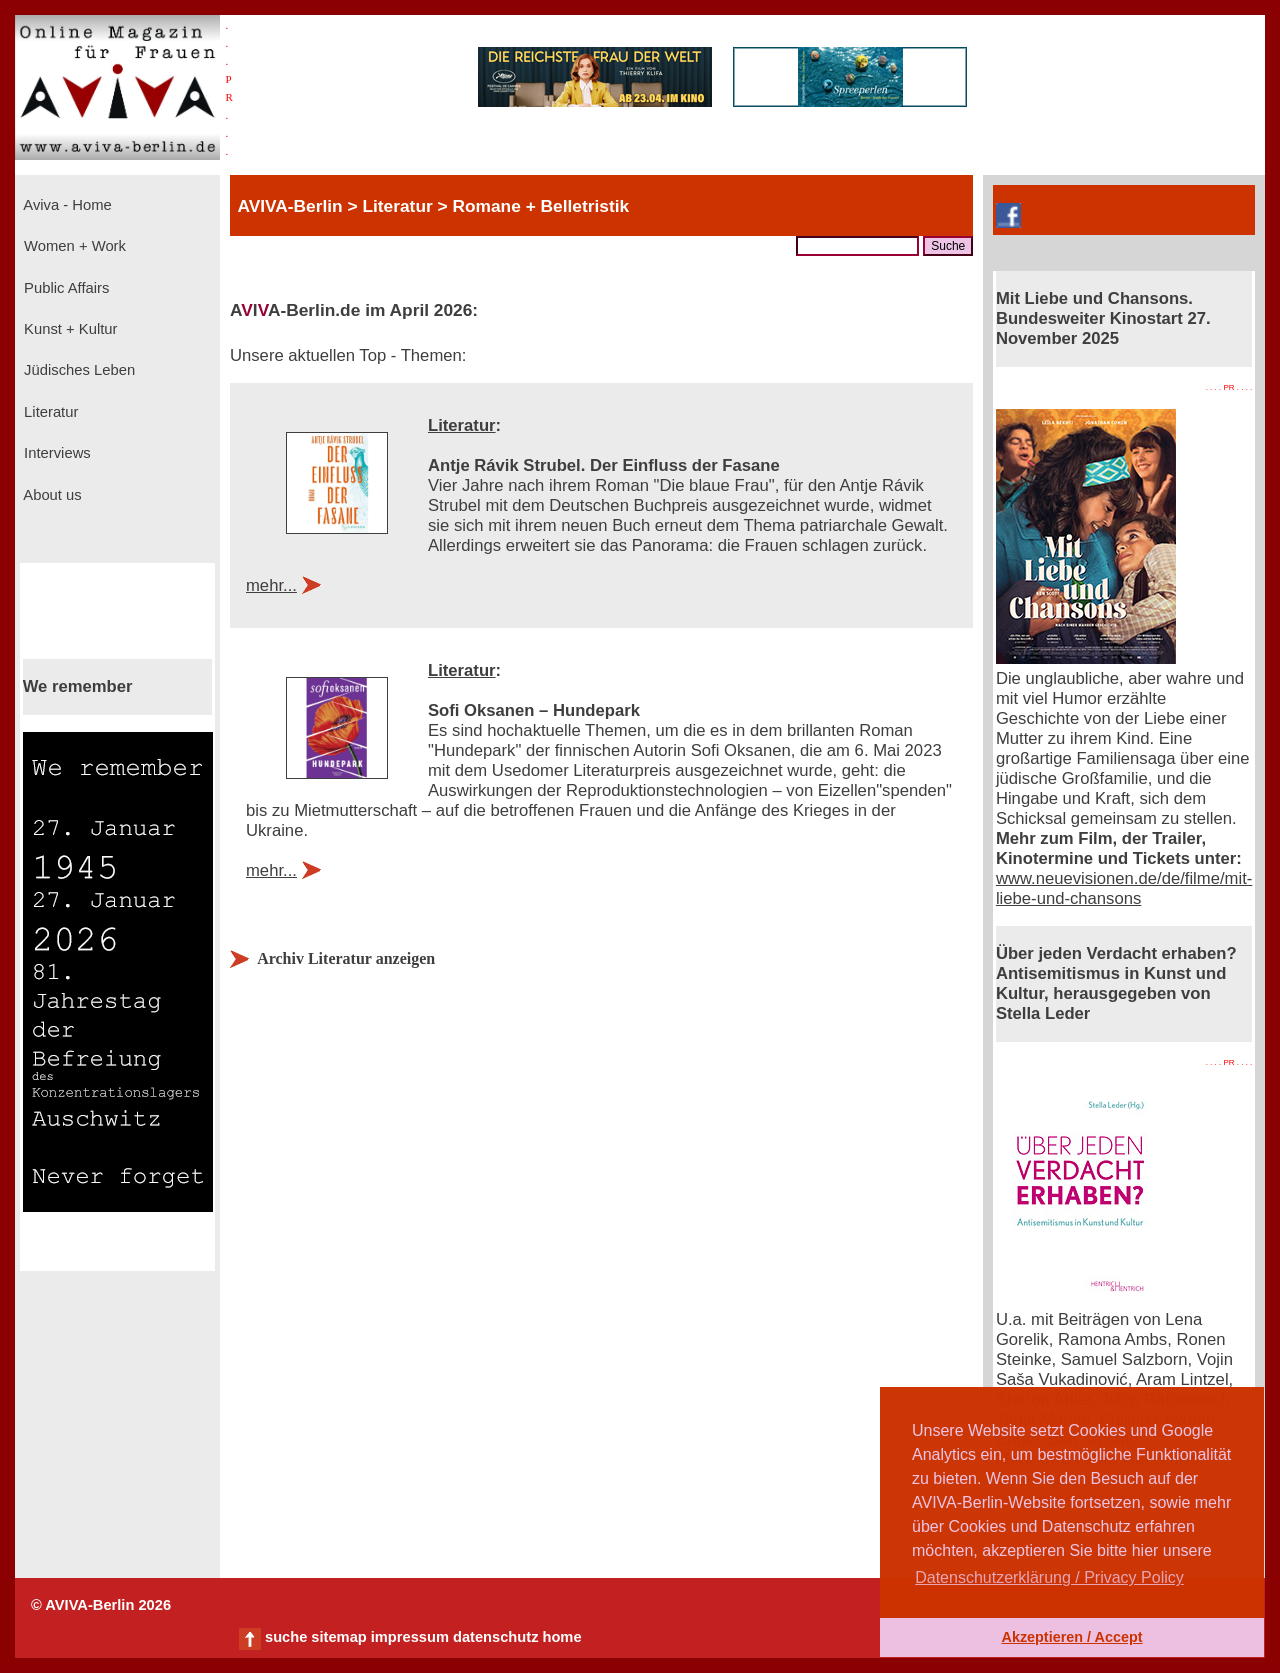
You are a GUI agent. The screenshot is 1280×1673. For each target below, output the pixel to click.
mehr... (271, 585)
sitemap (338, 1637)
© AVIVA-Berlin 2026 (101, 1605)
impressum (410, 1637)
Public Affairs (64, 288)
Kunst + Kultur (68, 329)
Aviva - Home (66, 205)
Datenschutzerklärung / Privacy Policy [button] (1049, 1577)
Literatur (49, 412)
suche (286, 1637)
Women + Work (73, 246)
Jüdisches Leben (77, 370)
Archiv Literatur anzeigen (346, 958)
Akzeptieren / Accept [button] (1071, 1637)
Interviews (55, 453)
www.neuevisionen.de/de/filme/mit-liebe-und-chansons (1124, 888)
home (561, 1637)
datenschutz (496, 1637)
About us (51, 495)
